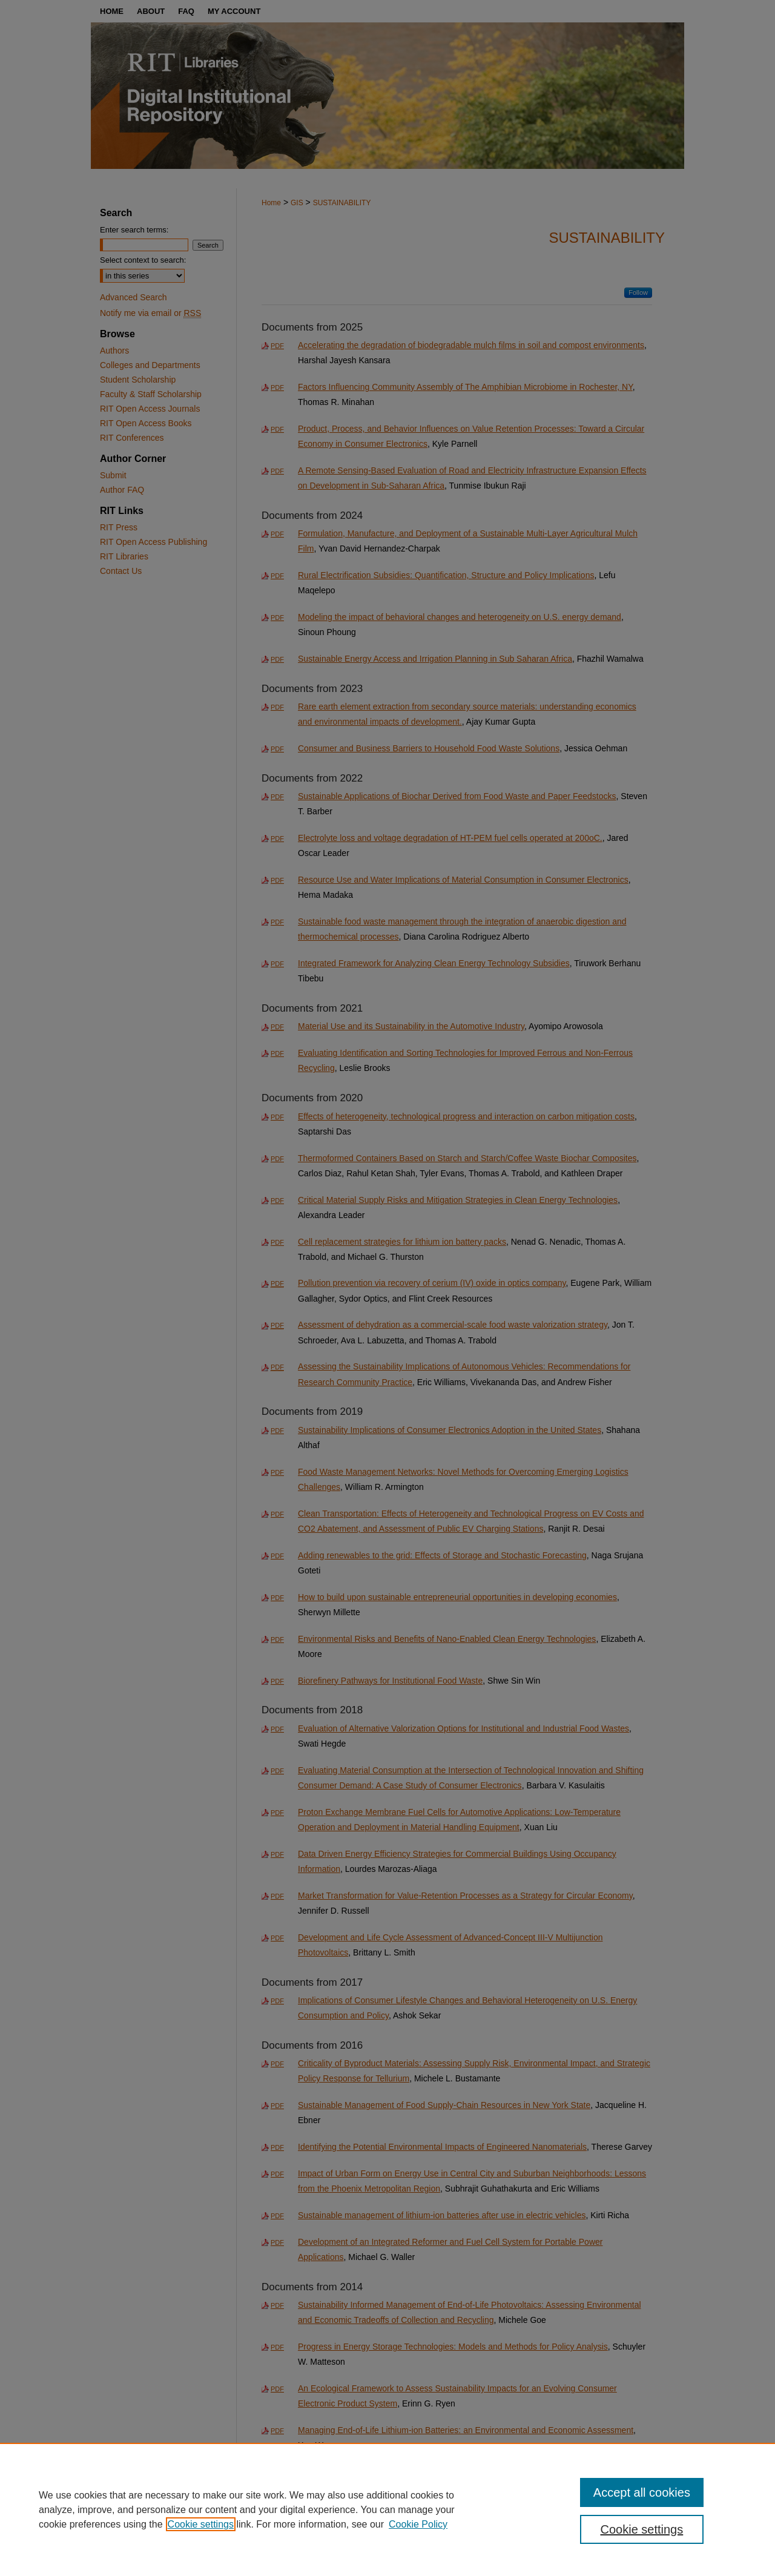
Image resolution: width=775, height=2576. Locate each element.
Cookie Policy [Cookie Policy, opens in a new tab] (418, 2524)
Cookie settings (201, 2524)
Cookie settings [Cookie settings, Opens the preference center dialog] (642, 2529)
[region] (387, 2509)
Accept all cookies (641, 2492)
